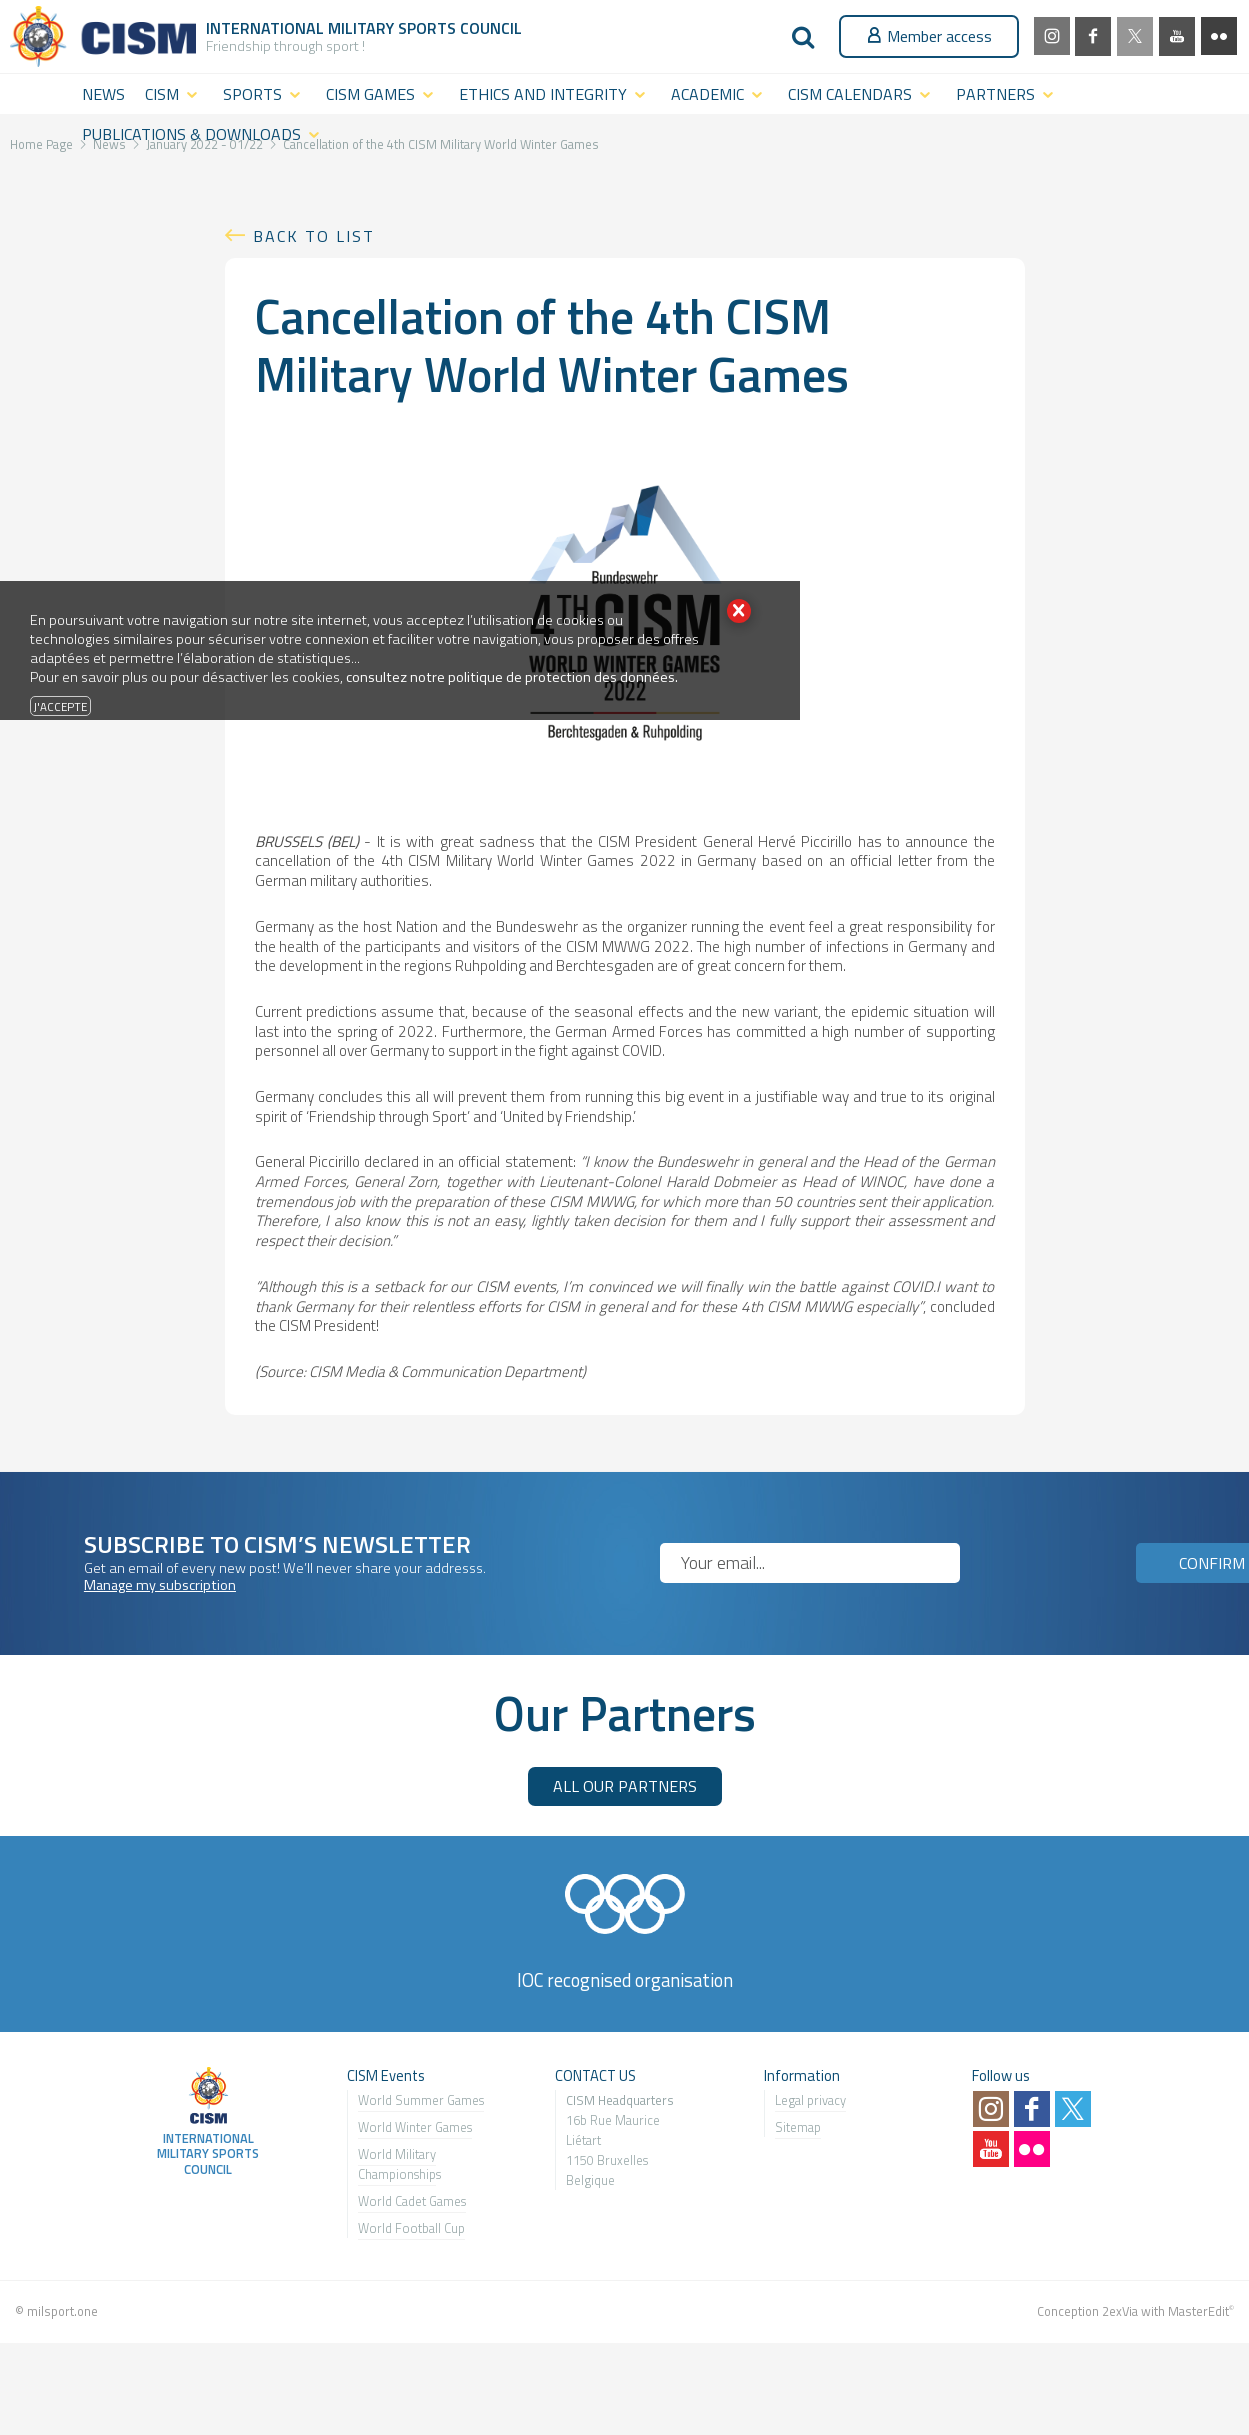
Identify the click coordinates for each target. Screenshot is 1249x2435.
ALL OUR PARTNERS (625, 1786)
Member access (929, 36)
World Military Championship (397, 2164)
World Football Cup (411, 2228)
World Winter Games (415, 2127)
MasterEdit (1198, 2311)
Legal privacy (810, 2100)
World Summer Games (421, 2100)
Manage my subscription (160, 1585)
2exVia (1120, 2311)
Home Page (41, 144)
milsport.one (62, 2311)
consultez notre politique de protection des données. (512, 677)
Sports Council (460, 28)
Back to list (314, 236)
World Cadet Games (412, 2201)
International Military (302, 28)
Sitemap (798, 2127)
